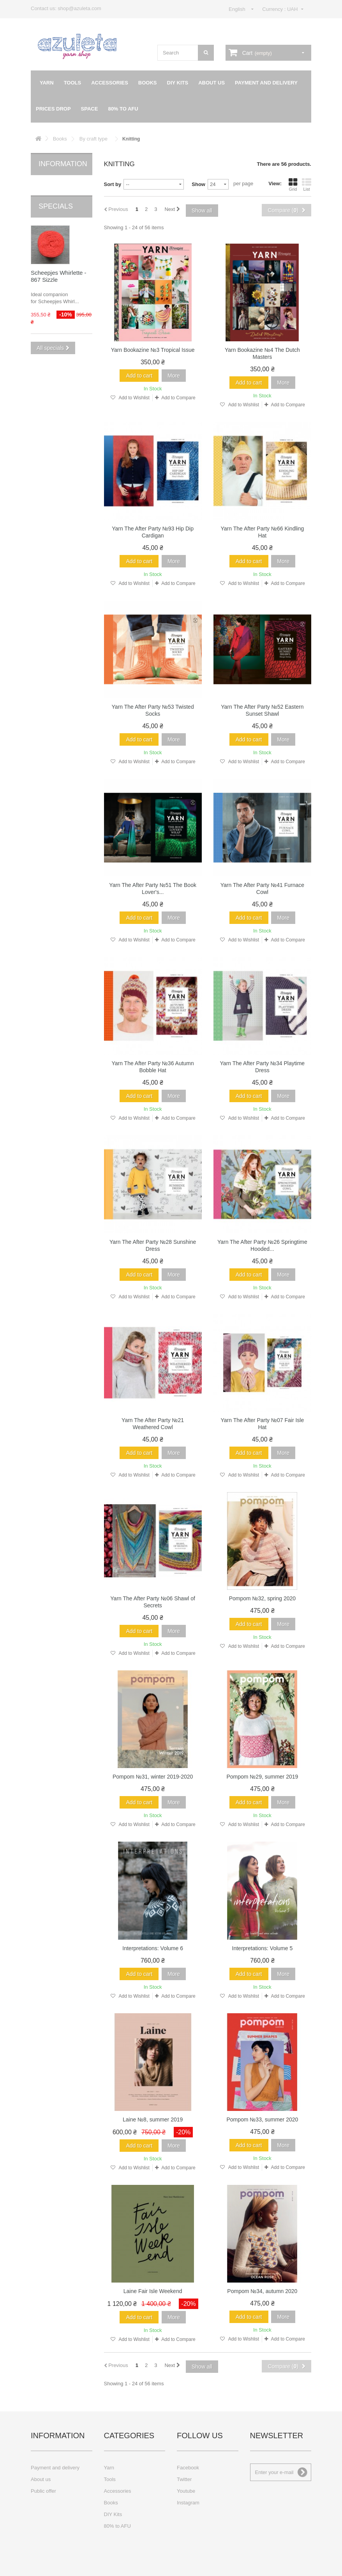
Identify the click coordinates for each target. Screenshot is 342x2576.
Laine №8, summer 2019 (153, 2119)
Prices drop (53, 109)
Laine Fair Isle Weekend (152, 2291)
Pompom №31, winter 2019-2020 (153, 1777)
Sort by (113, 184)
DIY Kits (178, 83)
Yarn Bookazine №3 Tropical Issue (153, 350)
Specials (56, 194)
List (306, 184)
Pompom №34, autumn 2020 (262, 2291)
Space (89, 109)
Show (198, 184)
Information (63, 164)
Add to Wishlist (134, 397)
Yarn (47, 83)
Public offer (43, 2491)
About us (211, 83)
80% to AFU (123, 109)
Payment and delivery (266, 83)
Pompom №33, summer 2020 (262, 2119)
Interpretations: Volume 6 (152, 1948)
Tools (72, 83)
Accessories (109, 83)
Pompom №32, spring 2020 (262, 1598)
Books (147, 83)
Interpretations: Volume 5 (262, 1948)
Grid (293, 184)
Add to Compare (178, 397)
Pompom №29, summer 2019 (262, 1777)
